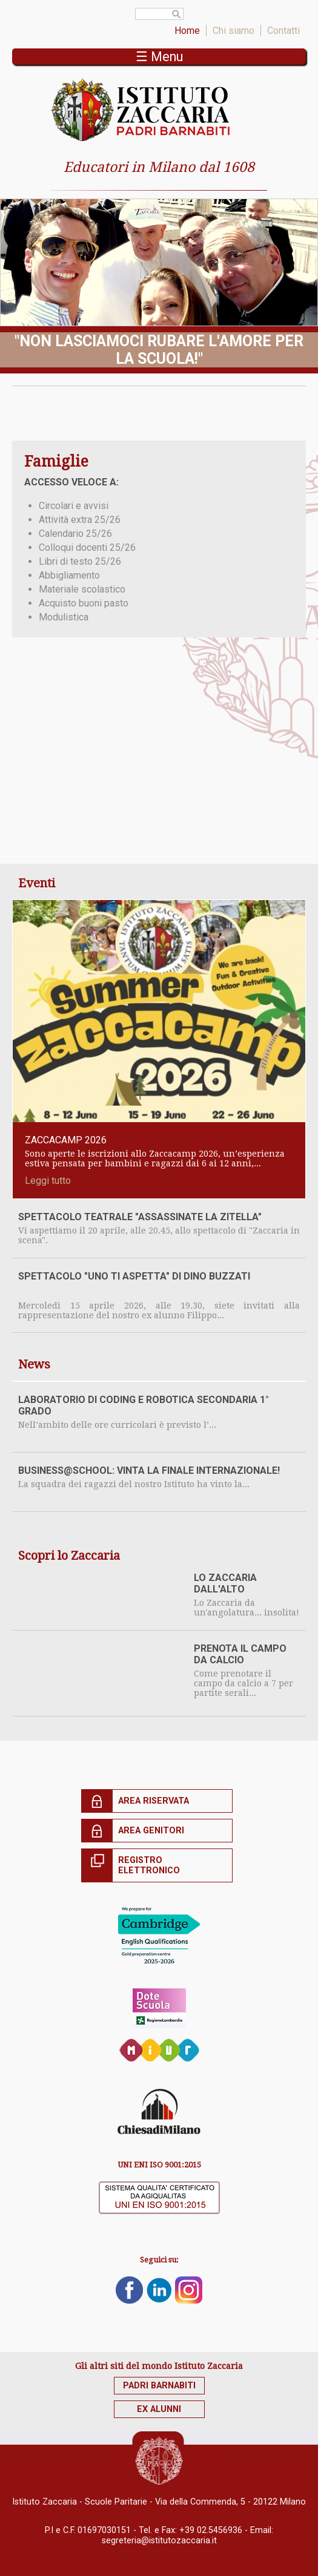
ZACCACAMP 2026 (66, 1140)
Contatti (283, 30)
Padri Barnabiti (159, 2385)
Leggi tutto (48, 1180)
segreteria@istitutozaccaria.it (159, 2540)
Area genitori (151, 1830)
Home (187, 30)
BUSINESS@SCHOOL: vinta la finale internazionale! (149, 1470)
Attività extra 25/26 (80, 519)
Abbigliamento (69, 575)
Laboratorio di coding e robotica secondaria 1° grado (143, 1405)
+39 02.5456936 (210, 2530)
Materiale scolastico (82, 589)
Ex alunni (159, 2409)
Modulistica (63, 617)
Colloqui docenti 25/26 (87, 547)
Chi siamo (233, 30)
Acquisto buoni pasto (83, 603)
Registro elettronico (149, 1865)
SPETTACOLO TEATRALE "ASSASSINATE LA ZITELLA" (140, 1217)
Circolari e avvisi (73, 505)
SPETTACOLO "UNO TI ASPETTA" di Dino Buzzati (134, 1276)
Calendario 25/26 (75, 533)
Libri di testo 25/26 (80, 561)
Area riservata (153, 1801)
